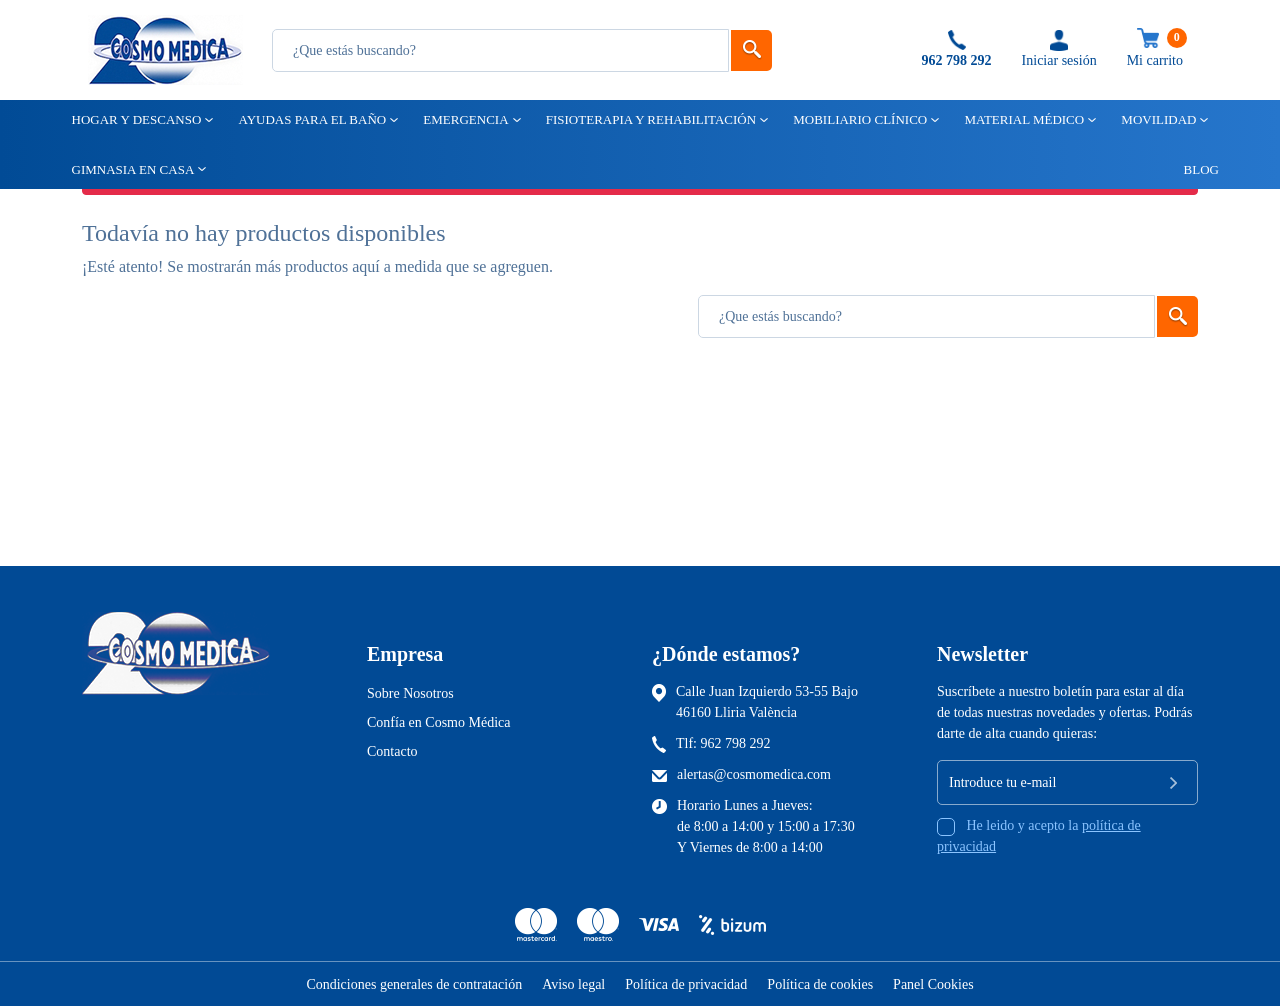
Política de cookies (820, 984)
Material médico (1022, 119)
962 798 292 (736, 743)
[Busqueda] (500, 50)
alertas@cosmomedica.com (754, 774)
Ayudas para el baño (310, 119)
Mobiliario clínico (858, 119)
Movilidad (1157, 119)
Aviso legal (573, 984)
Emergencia (464, 119)
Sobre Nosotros (410, 693)
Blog (1192, 169)
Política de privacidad (686, 984)
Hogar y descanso (135, 119)
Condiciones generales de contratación (414, 984)
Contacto (392, 751)
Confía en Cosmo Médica (438, 722)
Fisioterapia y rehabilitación (649, 119)
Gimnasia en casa (132, 169)
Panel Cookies (933, 984)
